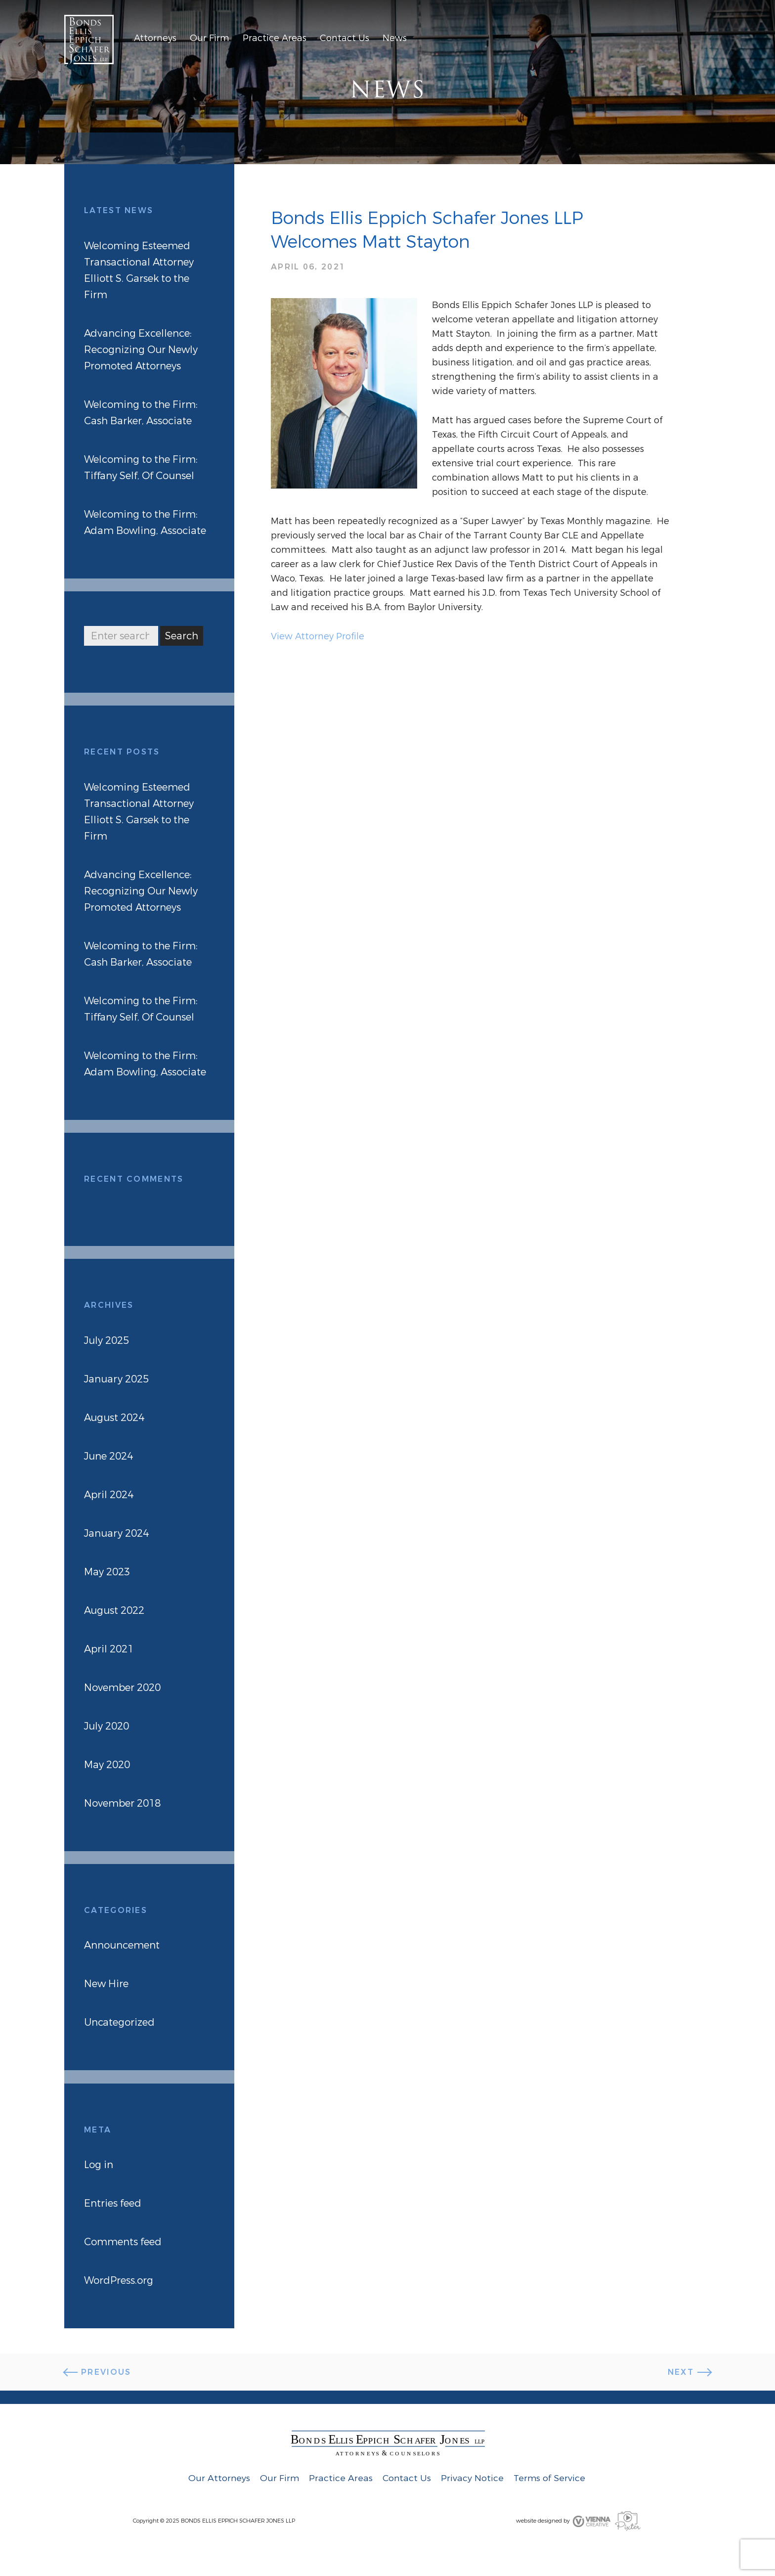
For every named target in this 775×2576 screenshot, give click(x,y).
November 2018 (122, 1803)
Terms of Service (549, 2478)
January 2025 (116, 1379)
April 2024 (108, 1495)
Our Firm (209, 38)
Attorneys (155, 38)
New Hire (106, 1984)
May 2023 (107, 1572)
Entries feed (112, 2203)
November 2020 (122, 1687)
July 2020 (106, 1726)
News (395, 38)
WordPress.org (118, 2280)
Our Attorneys (219, 2478)
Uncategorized (119, 2022)
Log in (98, 2165)
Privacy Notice (472, 2478)
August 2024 (114, 1417)
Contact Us (344, 38)
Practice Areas (274, 38)
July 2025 (106, 1340)
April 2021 (108, 1649)
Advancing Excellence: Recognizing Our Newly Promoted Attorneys (141, 350)
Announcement (122, 1945)
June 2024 (108, 1456)
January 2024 (116, 1533)
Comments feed (123, 2242)
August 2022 (114, 1610)
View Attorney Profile (317, 636)
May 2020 (107, 1765)
